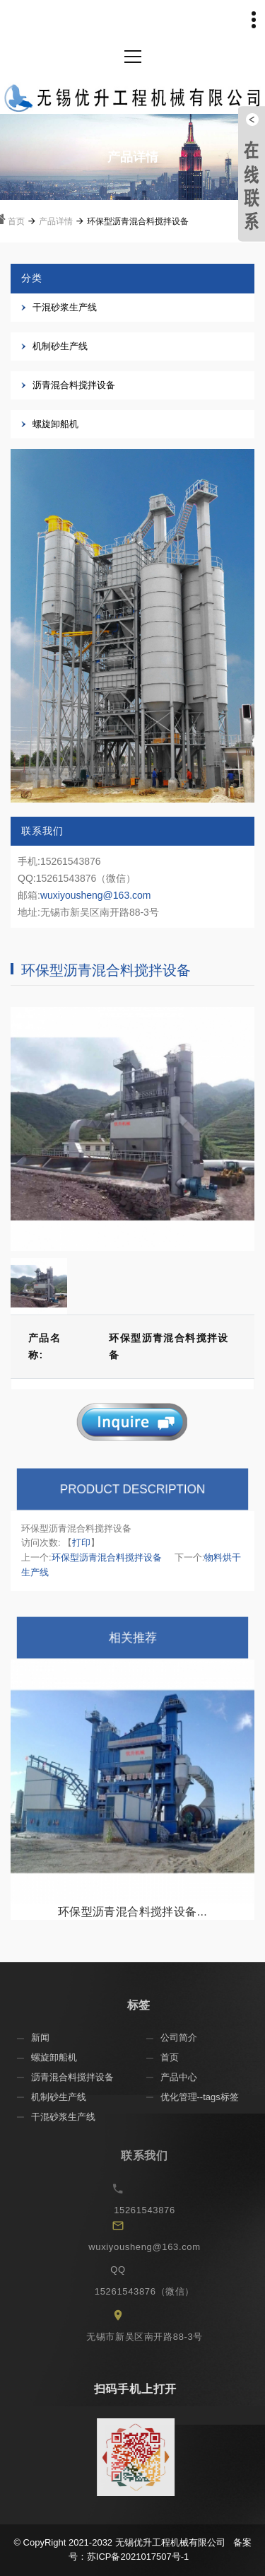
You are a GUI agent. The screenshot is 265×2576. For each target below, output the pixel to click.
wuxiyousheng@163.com (95, 895)
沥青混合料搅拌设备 (74, 385)
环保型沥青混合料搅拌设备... (132, 1912)
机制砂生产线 (60, 346)
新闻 (50, 2037)
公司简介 (188, 2037)
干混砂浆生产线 (65, 307)
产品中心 (188, 2077)
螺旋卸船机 (55, 424)
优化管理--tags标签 (209, 2097)
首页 (16, 221)
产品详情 (56, 221)
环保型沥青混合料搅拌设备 (107, 1557)
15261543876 (157, 2210)
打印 (81, 1542)
